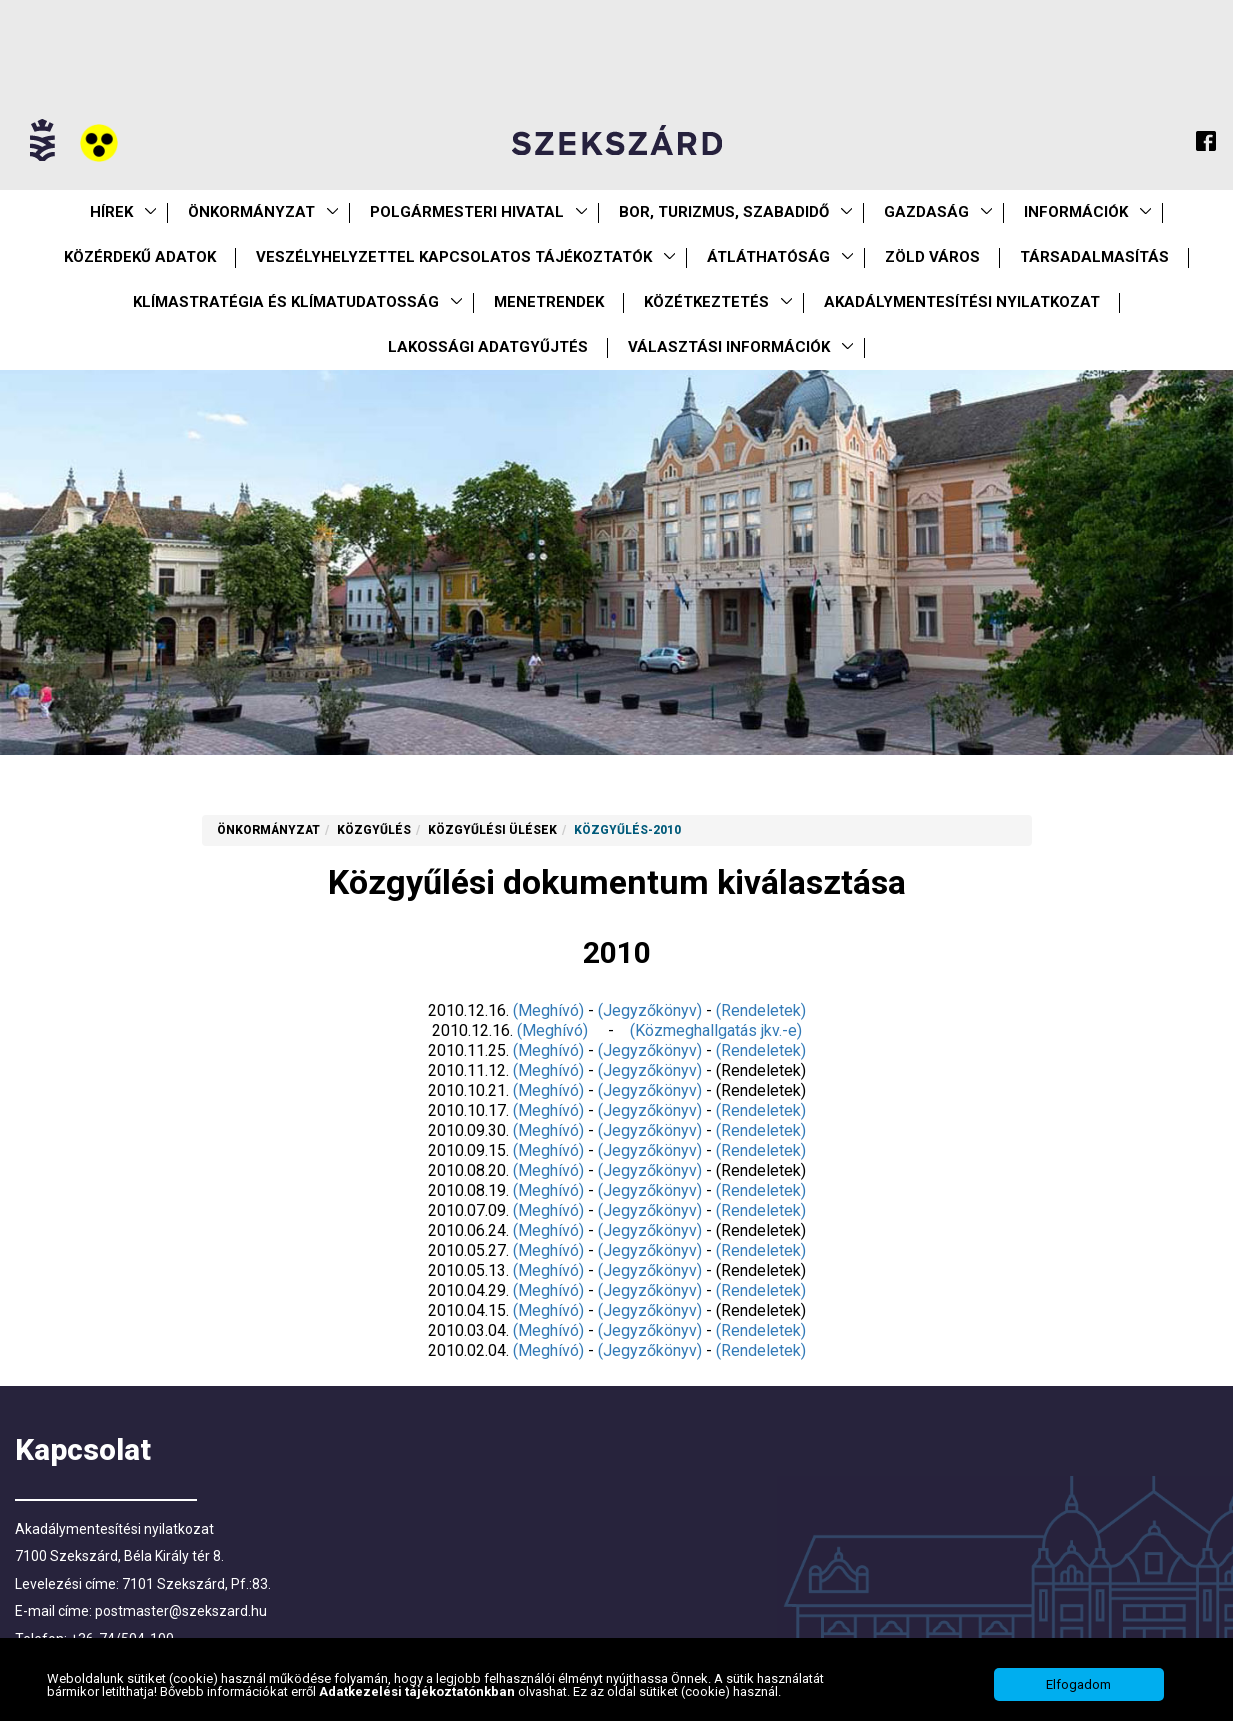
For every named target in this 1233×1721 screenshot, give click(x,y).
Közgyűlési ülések (492, 830)
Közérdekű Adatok (140, 257)
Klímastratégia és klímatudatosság (286, 302)
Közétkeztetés (706, 302)
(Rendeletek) (761, 1010)
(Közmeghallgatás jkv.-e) (716, 1030)
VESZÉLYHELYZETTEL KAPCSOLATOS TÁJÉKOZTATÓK (454, 257)
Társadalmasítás (1094, 257)
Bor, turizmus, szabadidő (724, 212)
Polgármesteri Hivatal (467, 212)
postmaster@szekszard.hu (181, 1611)
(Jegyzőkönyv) (650, 1010)
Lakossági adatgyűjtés (488, 347)
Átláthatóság (768, 257)
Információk (1076, 212)
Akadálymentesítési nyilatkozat (962, 302)
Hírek (111, 212)
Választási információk (729, 347)
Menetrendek (549, 302)
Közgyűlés (374, 830)
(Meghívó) (548, 1010)
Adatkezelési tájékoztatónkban (418, 1712)
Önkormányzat (251, 212)
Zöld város (932, 257)
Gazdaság (926, 212)
